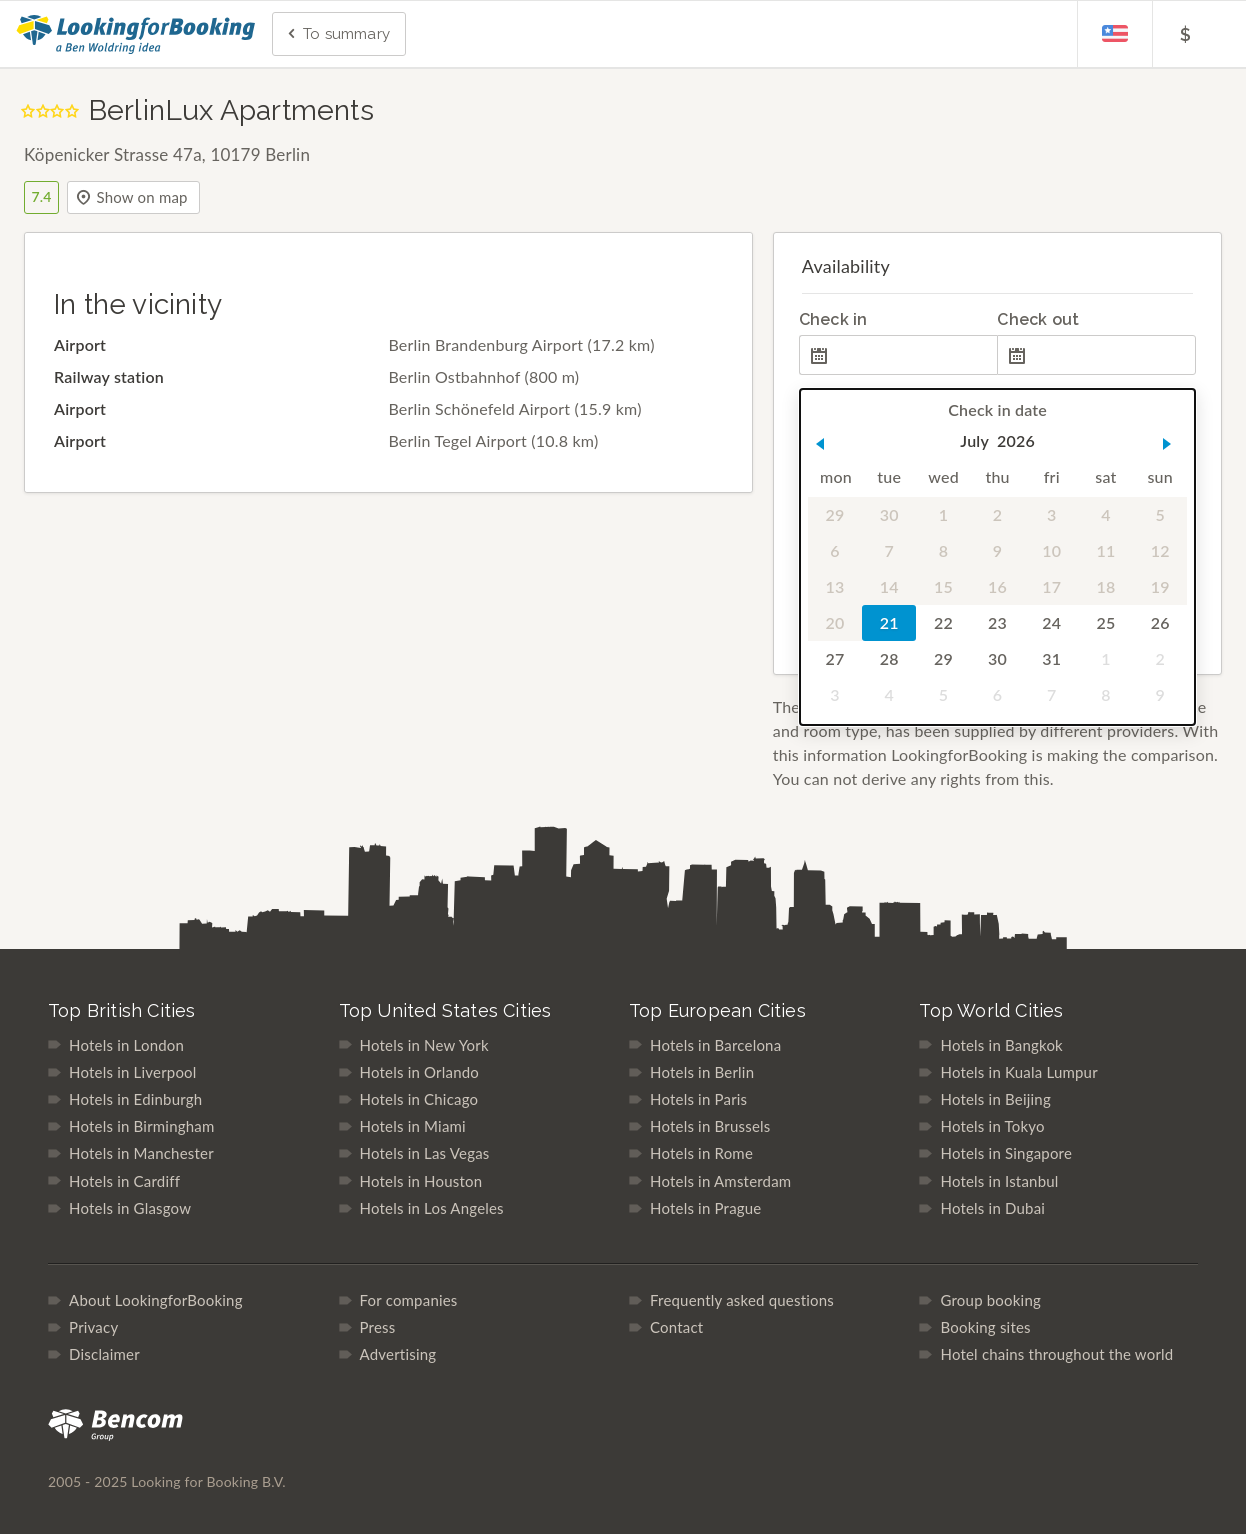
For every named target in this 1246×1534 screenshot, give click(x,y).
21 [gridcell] (889, 622)
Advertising (398, 1354)
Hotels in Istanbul (999, 1181)
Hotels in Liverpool (133, 1072)
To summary (337, 35)
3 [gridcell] (1051, 514)
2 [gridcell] (997, 514)
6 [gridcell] (834, 550)
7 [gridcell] (888, 550)
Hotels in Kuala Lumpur (1018, 1072)
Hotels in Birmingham (141, 1126)
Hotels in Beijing (995, 1099)
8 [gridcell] (942, 550)
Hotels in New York (424, 1045)
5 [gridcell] (1159, 514)
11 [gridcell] (1105, 550)
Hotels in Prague (705, 1208)
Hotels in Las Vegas (425, 1153)
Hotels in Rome (701, 1153)
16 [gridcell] (997, 586)
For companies (409, 1300)
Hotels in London (126, 1045)
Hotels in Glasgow (130, 1208)
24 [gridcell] (1051, 622)
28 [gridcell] (889, 658)
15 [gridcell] (943, 586)
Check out (1038, 319)
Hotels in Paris (698, 1099)
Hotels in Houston (421, 1181)
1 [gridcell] (942, 514)
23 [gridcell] (997, 622)
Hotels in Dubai (992, 1208)
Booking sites (985, 1327)
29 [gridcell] (834, 514)
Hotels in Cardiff (124, 1181)
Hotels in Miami (413, 1126)
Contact (676, 1327)
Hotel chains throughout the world (1056, 1354)
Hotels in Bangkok (1001, 1045)
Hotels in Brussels (710, 1126)
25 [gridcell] (1105, 622)
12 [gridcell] (1159, 550)
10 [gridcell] (1051, 550)
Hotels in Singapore (1006, 1153)
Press (378, 1327)
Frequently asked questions (742, 1300)
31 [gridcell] (1051, 658)
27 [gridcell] (834, 658)
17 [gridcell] (1051, 586)
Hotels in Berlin (702, 1072)
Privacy (93, 1327)
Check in (833, 319)
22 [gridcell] (943, 622)
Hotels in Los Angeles (432, 1208)
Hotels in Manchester (141, 1153)
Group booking (990, 1300)
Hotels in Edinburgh (135, 1099)
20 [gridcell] (834, 622)
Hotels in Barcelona (715, 1045)
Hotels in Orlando (420, 1072)
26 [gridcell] (1159, 622)
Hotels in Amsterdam (720, 1181)
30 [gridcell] (889, 514)
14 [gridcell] (889, 586)
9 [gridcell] (997, 550)
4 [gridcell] (1105, 514)
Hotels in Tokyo (992, 1126)
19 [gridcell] (1159, 586)
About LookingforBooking (156, 1300)
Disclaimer (104, 1354)
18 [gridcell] (1105, 586)
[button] (820, 444)
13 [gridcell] (834, 586)
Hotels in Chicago (419, 1099)
